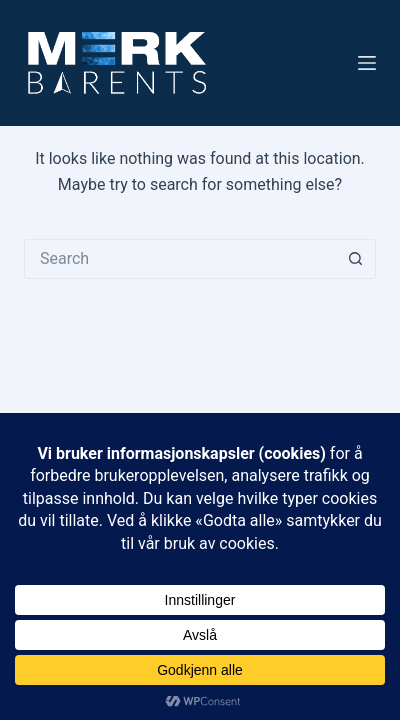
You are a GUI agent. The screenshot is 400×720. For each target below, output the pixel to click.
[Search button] (356, 259)
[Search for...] (180, 259)
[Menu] (367, 63)
